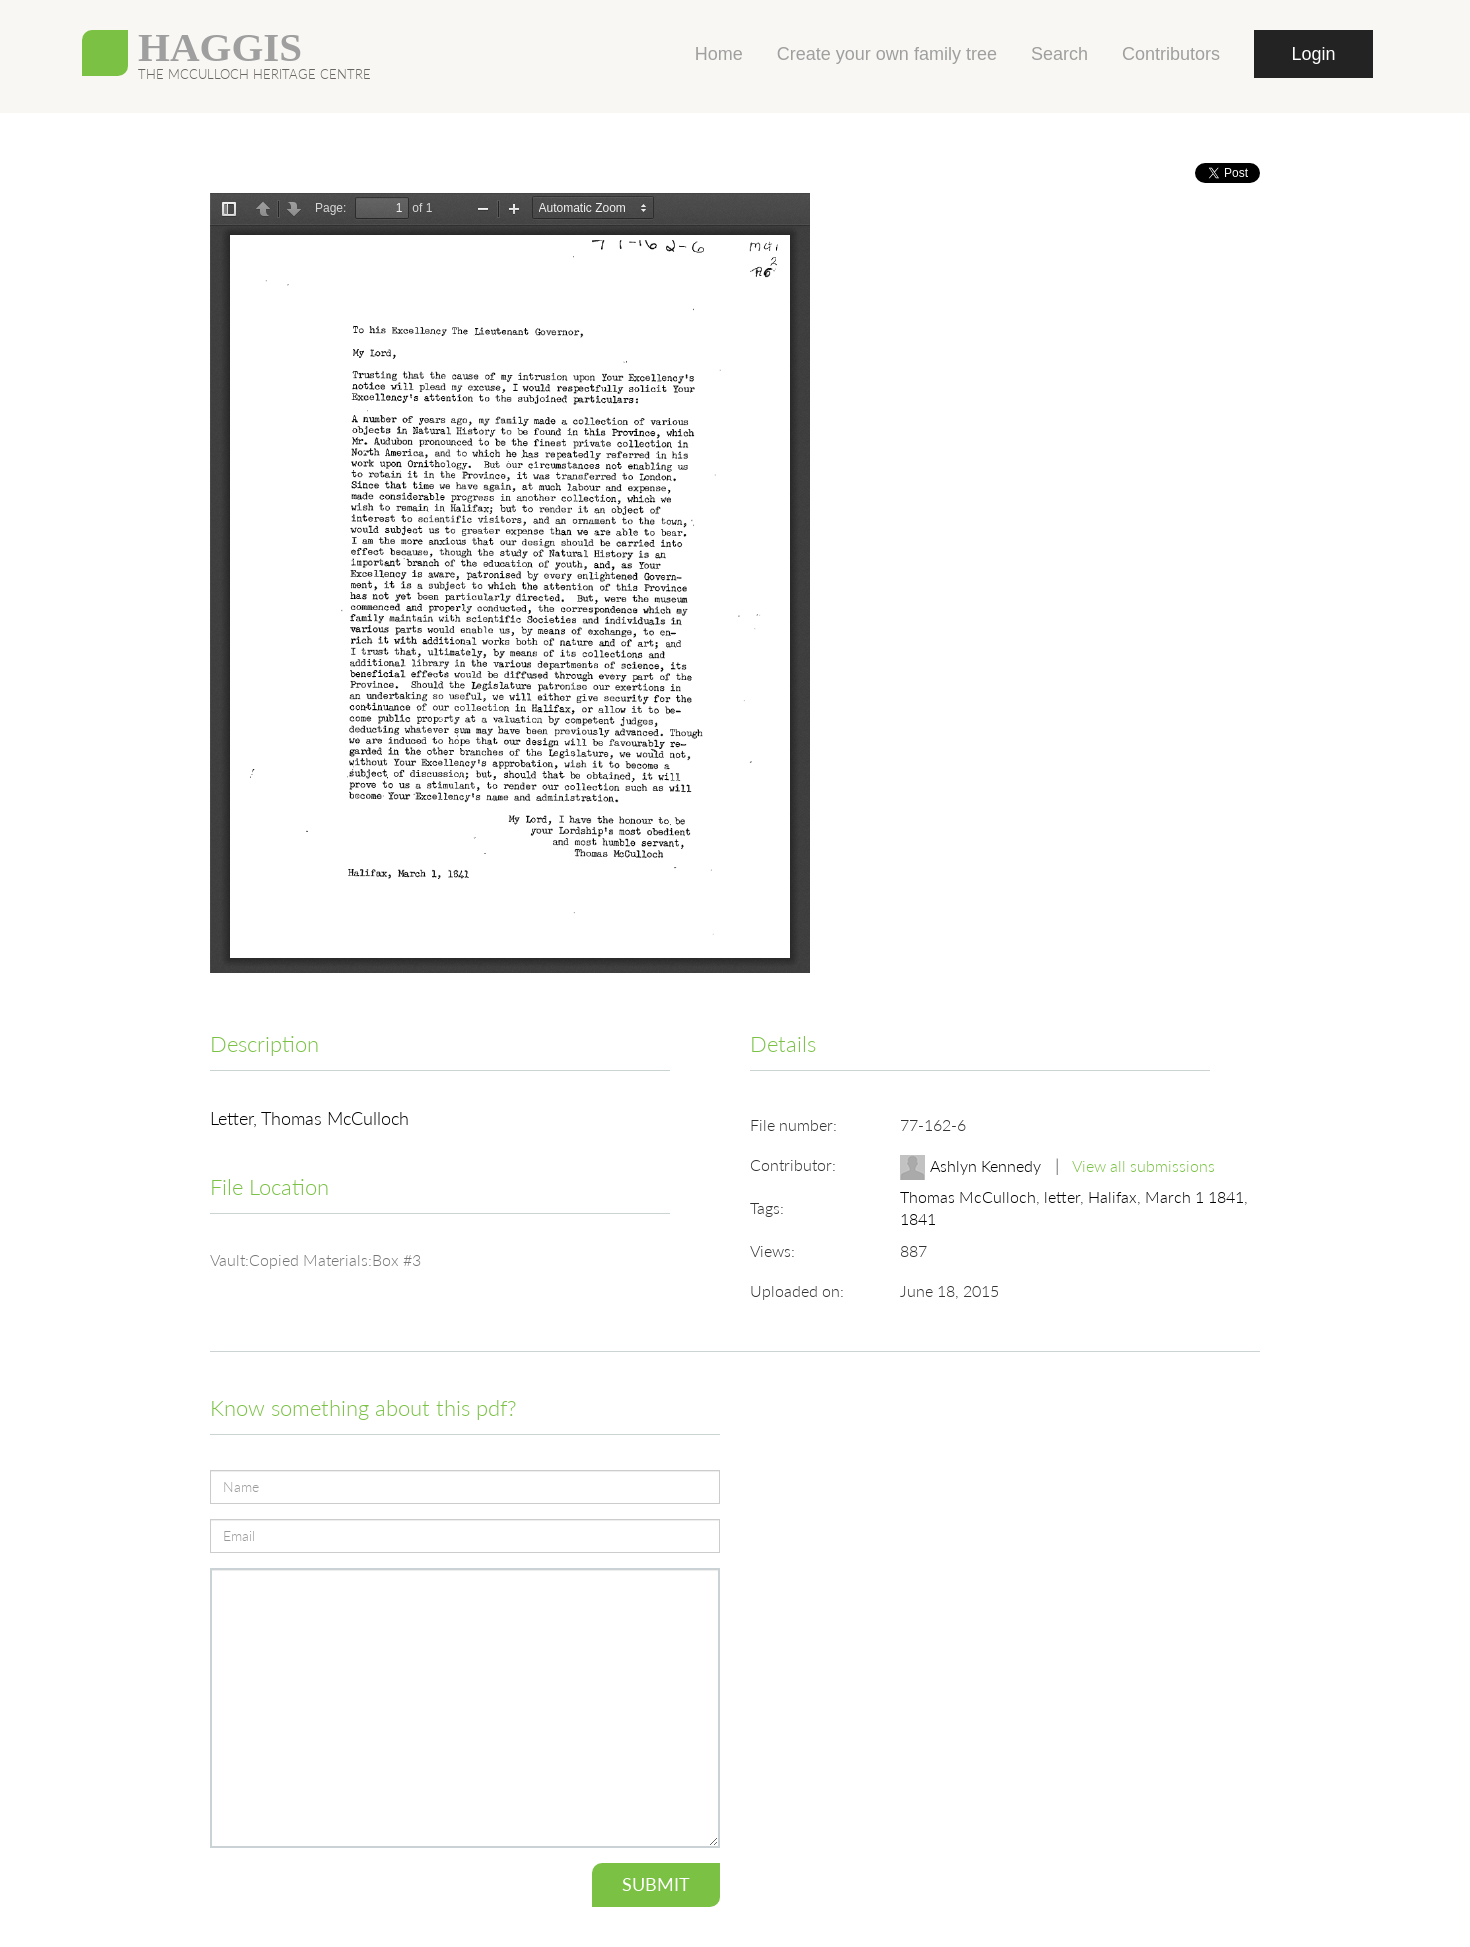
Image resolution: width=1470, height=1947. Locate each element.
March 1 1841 (1194, 1196)
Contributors (1171, 54)
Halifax (1112, 1196)
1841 (918, 1218)
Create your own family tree (887, 54)
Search (1059, 54)
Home (719, 54)
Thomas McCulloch (968, 1196)
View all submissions (1143, 1165)
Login (1313, 54)
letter (1062, 1196)
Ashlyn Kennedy (987, 1165)
